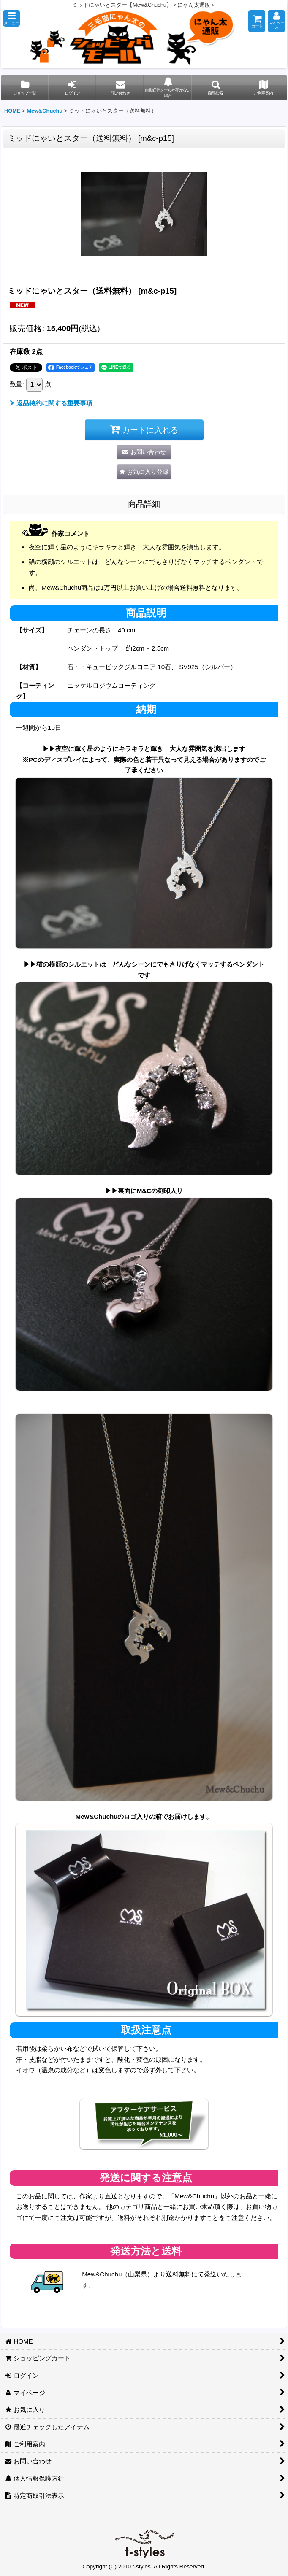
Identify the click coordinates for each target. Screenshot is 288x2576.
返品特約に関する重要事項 (51, 403)
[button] (11, 18)
